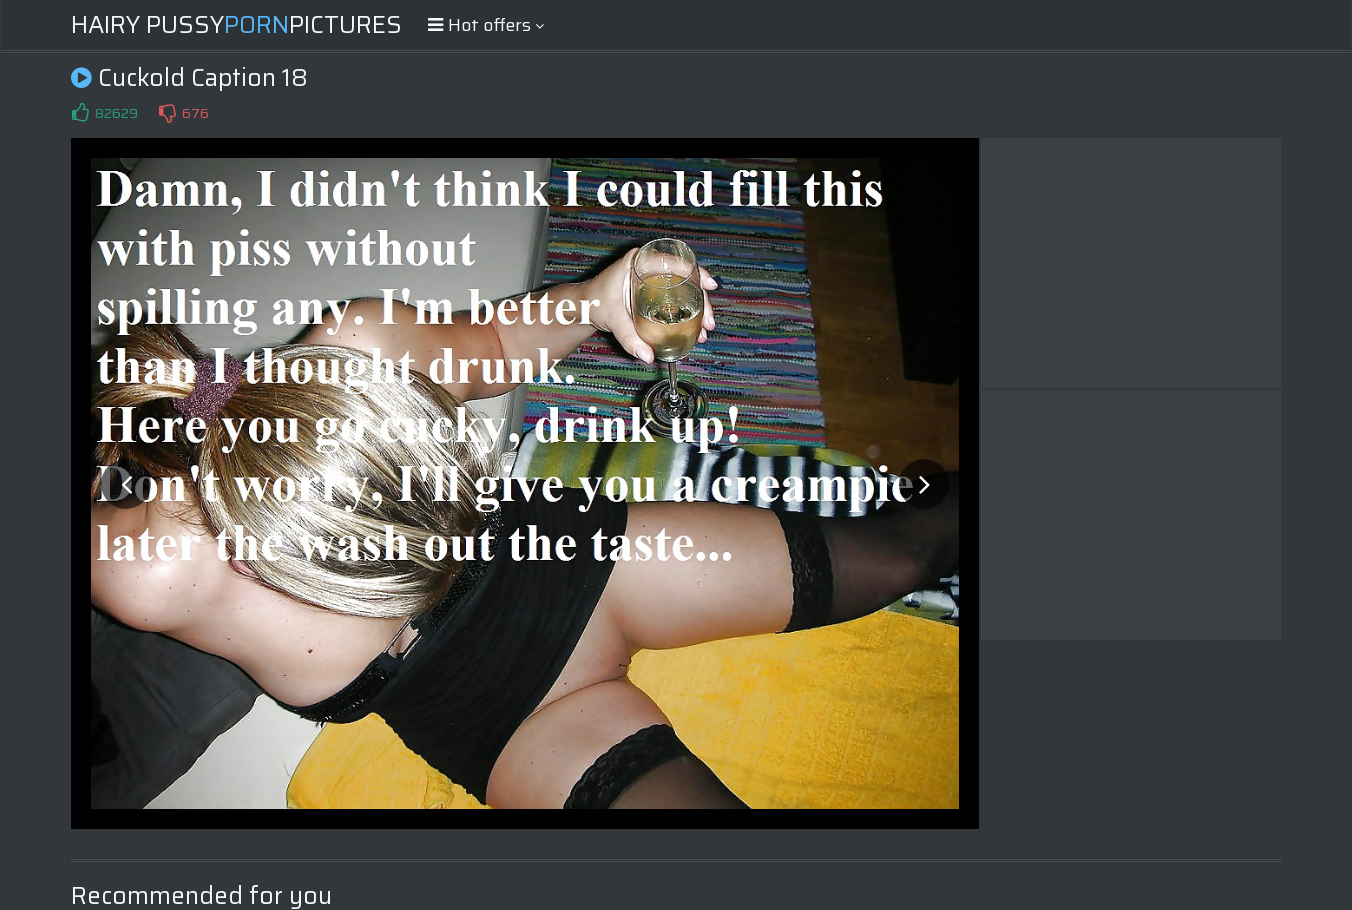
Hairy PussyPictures (236, 25)
